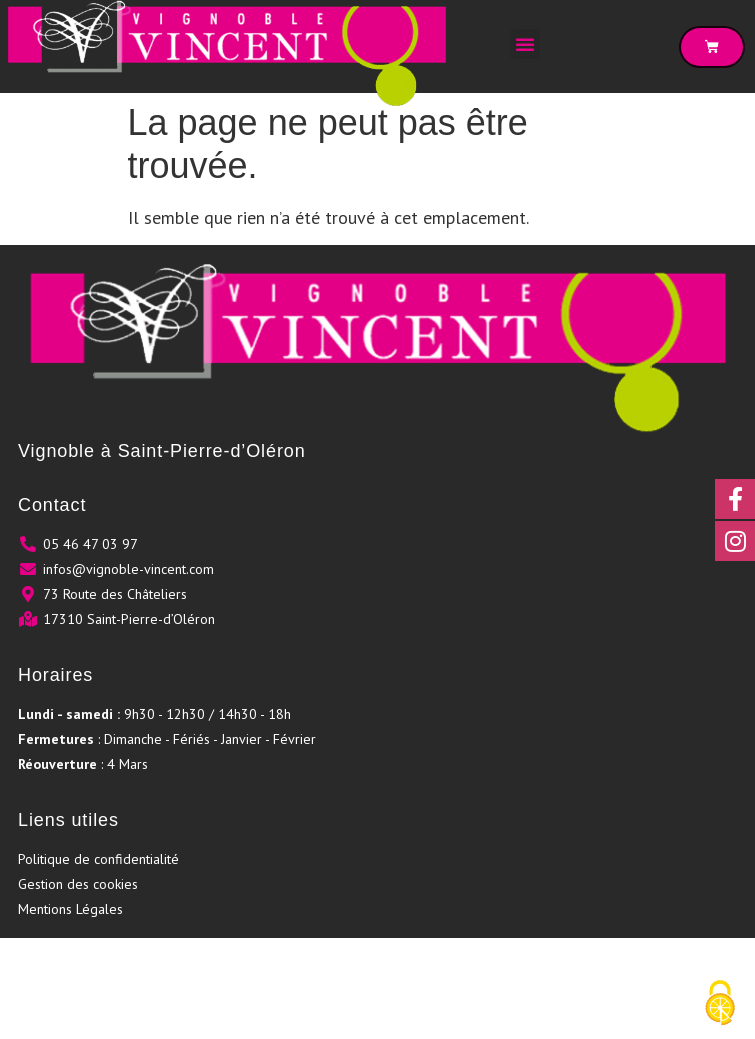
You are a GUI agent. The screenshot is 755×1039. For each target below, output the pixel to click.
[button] (525, 44)
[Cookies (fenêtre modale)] (720, 1004)
